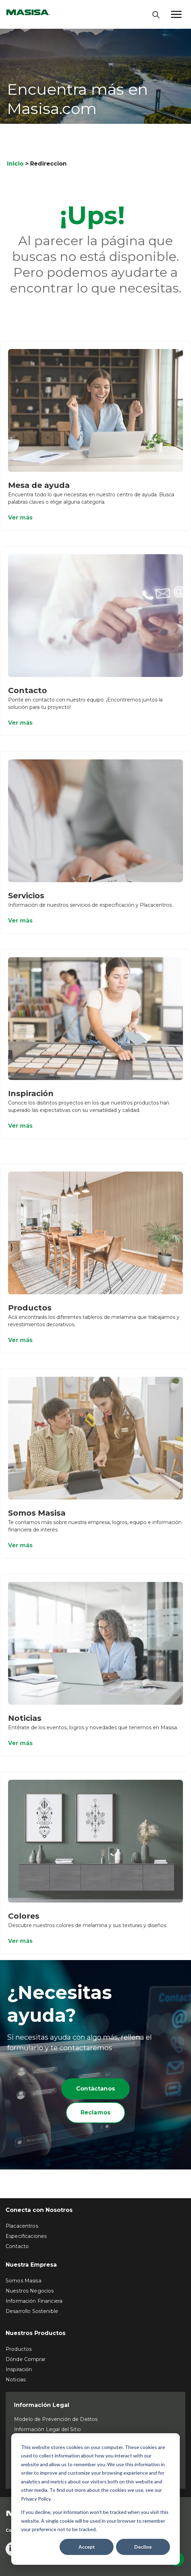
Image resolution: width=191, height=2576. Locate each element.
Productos (30, 1312)
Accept (87, 2547)
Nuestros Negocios (30, 2291)
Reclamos (95, 2112)
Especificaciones (26, 2236)
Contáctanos (95, 2088)
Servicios (26, 900)
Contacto (27, 695)
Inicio (15, 163)
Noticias (24, 1723)
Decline (143, 2547)
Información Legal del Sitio (47, 2429)
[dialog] (95, 2499)
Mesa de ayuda (39, 490)
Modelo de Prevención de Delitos (55, 2419)
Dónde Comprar (26, 2359)
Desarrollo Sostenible (32, 2311)
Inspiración (31, 1098)
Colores (23, 1921)
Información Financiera (34, 2301)
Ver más (20, 522)
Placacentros (22, 2226)
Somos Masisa (37, 1518)
